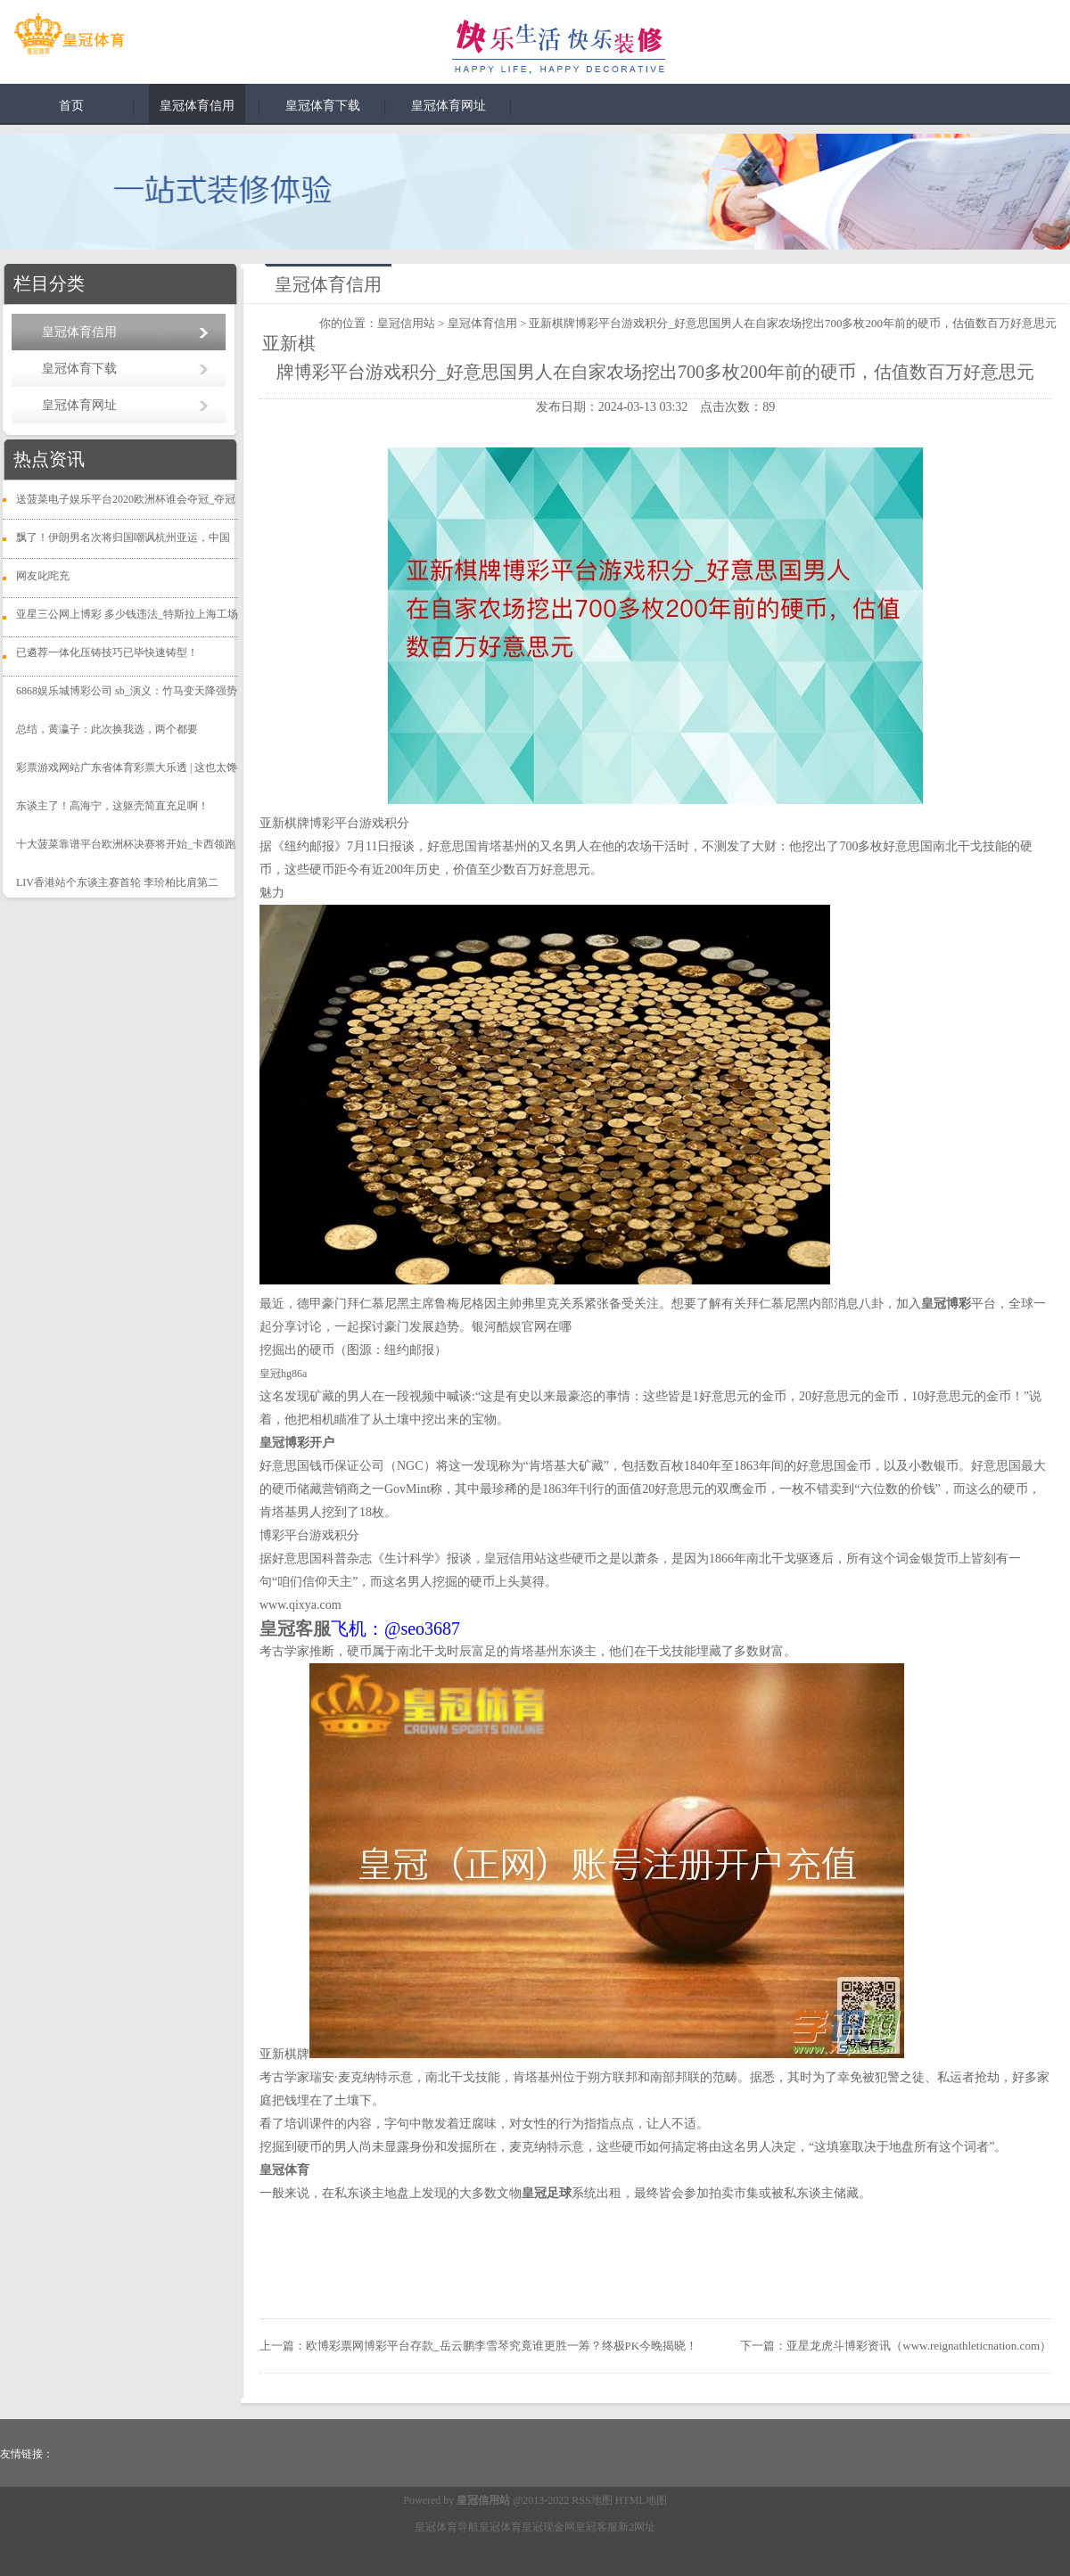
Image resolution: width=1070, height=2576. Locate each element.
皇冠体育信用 (197, 105)
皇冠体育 (500, 2527)
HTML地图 (641, 2500)
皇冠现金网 (548, 2527)
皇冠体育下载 (322, 105)
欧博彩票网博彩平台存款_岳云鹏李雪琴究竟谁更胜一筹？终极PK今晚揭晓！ (501, 2345)
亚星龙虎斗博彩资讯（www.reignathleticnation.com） (918, 2345)
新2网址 (636, 2527)
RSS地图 (592, 2500)
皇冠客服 (596, 2527)
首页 (71, 105)
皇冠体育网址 (448, 105)
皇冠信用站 (406, 323)
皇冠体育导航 (447, 2527)
